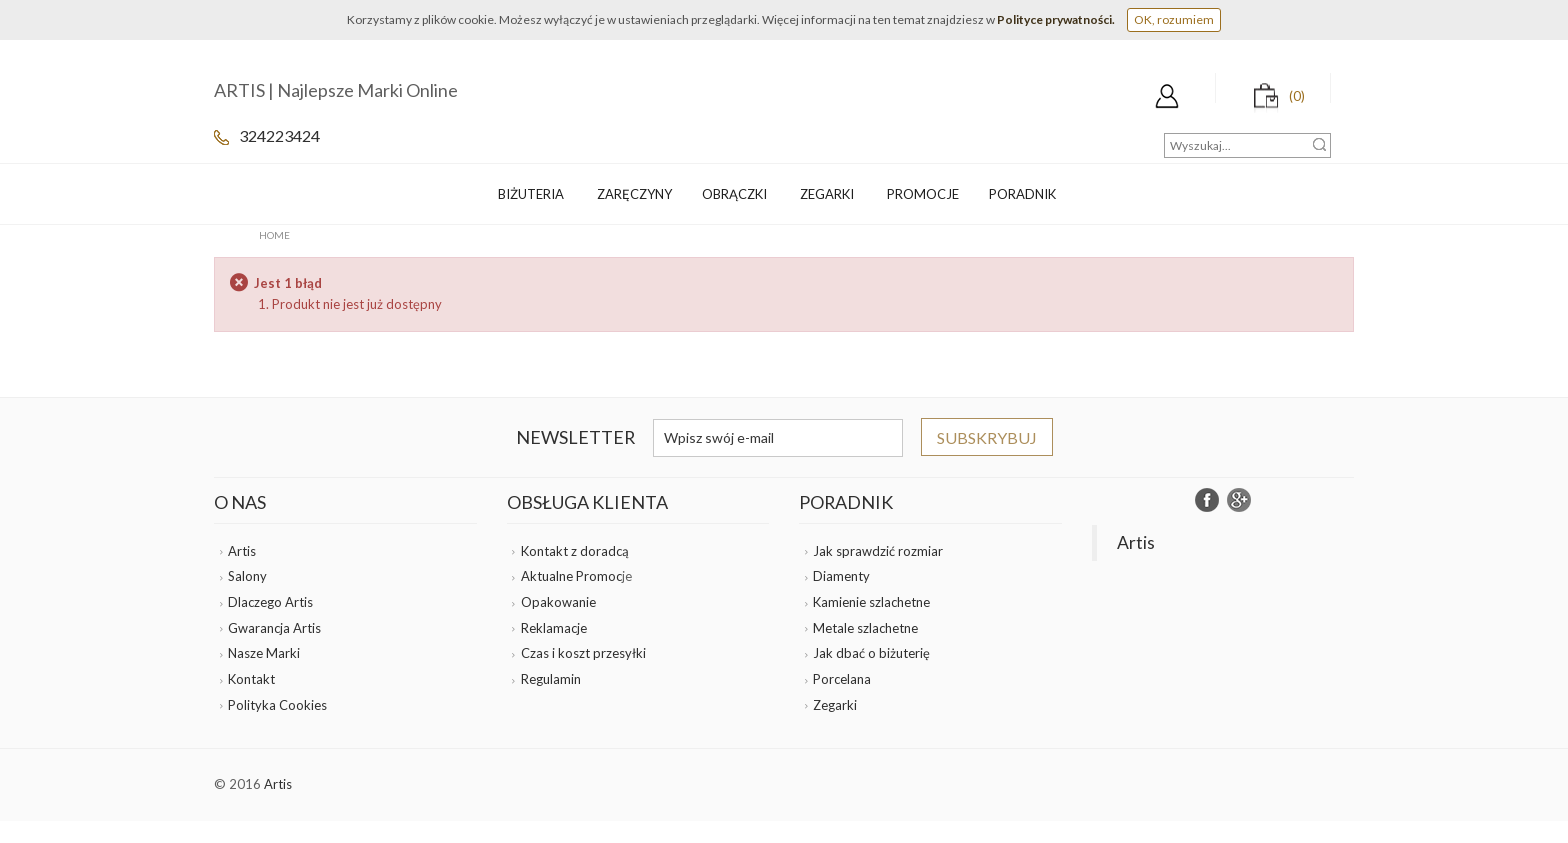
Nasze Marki (264, 653)
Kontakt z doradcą (575, 551)
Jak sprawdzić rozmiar (878, 551)
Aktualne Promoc (571, 576)
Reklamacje (554, 628)
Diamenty (841, 576)
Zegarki (835, 705)
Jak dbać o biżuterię (871, 653)
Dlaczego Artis (270, 602)
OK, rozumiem (1174, 19)
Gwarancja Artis (274, 628)
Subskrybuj (987, 437)
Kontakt (251, 679)
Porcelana (842, 679)
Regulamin (551, 679)
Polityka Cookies (277, 705)
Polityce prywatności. (1056, 19)
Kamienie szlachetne (871, 602)
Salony (247, 576)
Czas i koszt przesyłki (583, 653)
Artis (242, 551)
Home (274, 235)
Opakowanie (558, 602)
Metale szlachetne (865, 628)
